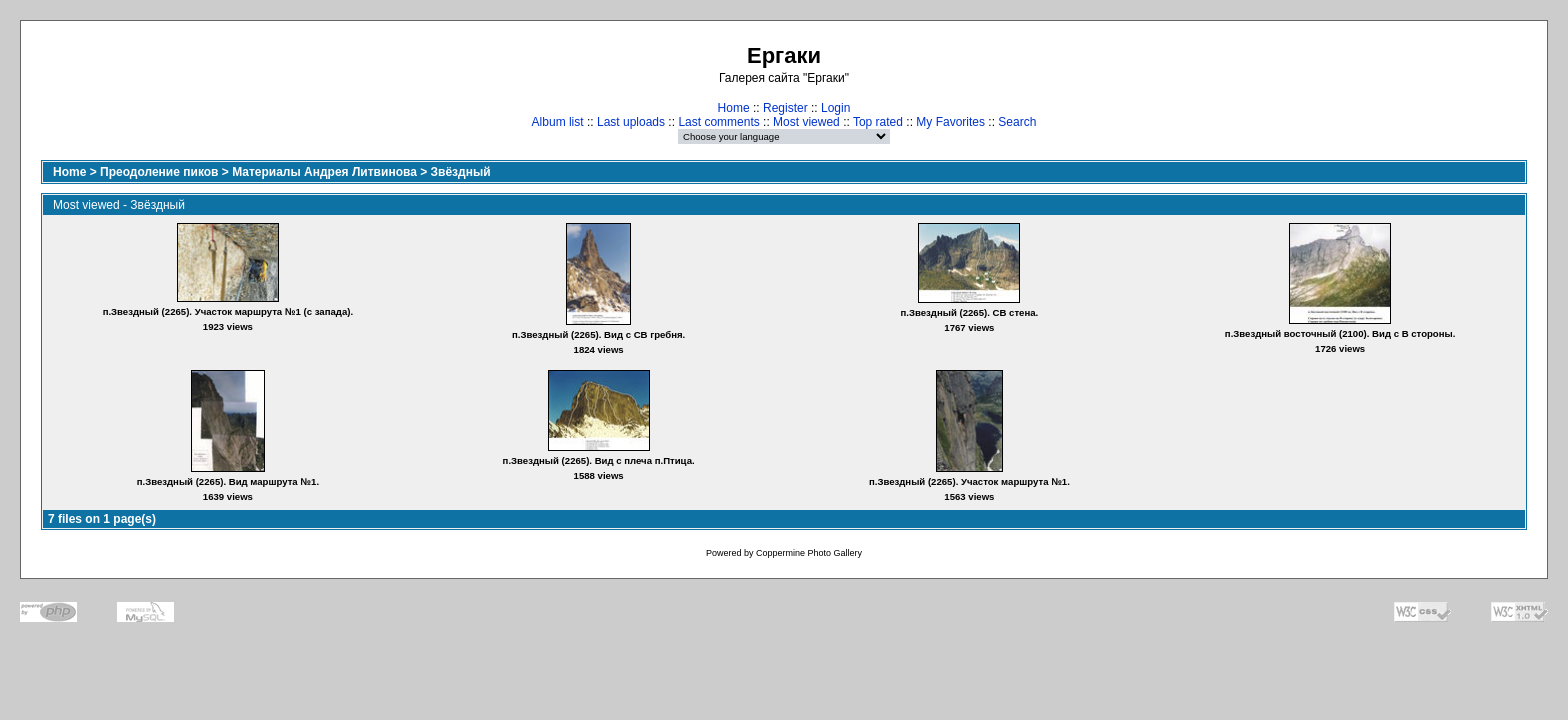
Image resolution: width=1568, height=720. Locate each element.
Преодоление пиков (159, 172)
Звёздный (461, 172)
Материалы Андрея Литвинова (324, 172)
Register (785, 108)
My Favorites (950, 122)
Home (734, 108)
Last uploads (631, 122)
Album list (558, 122)
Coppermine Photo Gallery (809, 553)
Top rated (878, 122)
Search (1017, 122)
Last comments (718, 122)
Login (835, 108)
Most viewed (806, 122)
